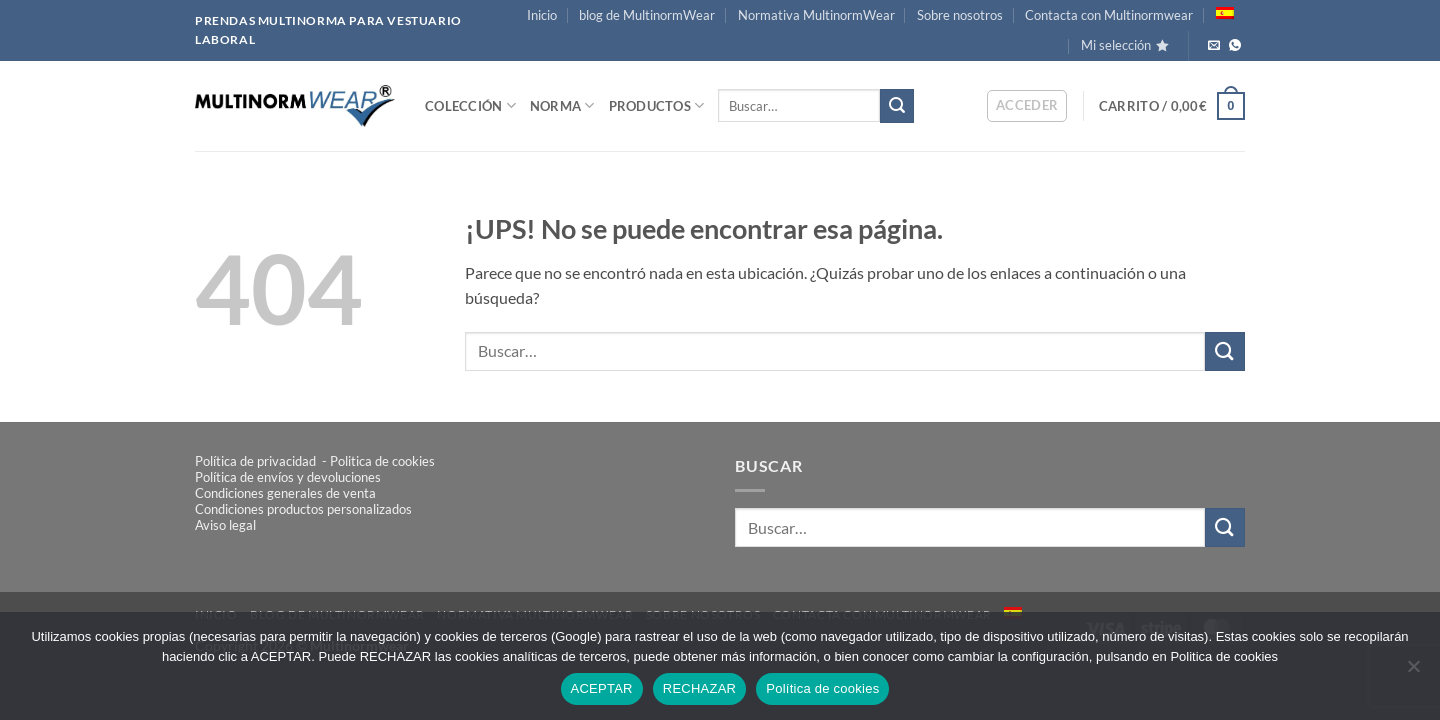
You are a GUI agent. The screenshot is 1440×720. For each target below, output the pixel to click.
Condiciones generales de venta (285, 493)
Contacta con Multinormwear (1109, 15)
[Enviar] (897, 106)
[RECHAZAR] (1413, 672)
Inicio (542, 15)
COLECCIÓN (470, 105)
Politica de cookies (382, 461)
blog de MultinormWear (647, 15)
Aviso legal (225, 525)
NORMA (562, 105)
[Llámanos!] (1235, 46)
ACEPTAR (602, 688)
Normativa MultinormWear (816, 15)
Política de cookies (822, 688)
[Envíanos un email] (1214, 46)
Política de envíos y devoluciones (288, 477)
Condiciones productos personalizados (303, 509)
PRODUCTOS (657, 105)
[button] (1027, 106)
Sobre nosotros (960, 15)
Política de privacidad (257, 461)
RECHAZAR (700, 688)
